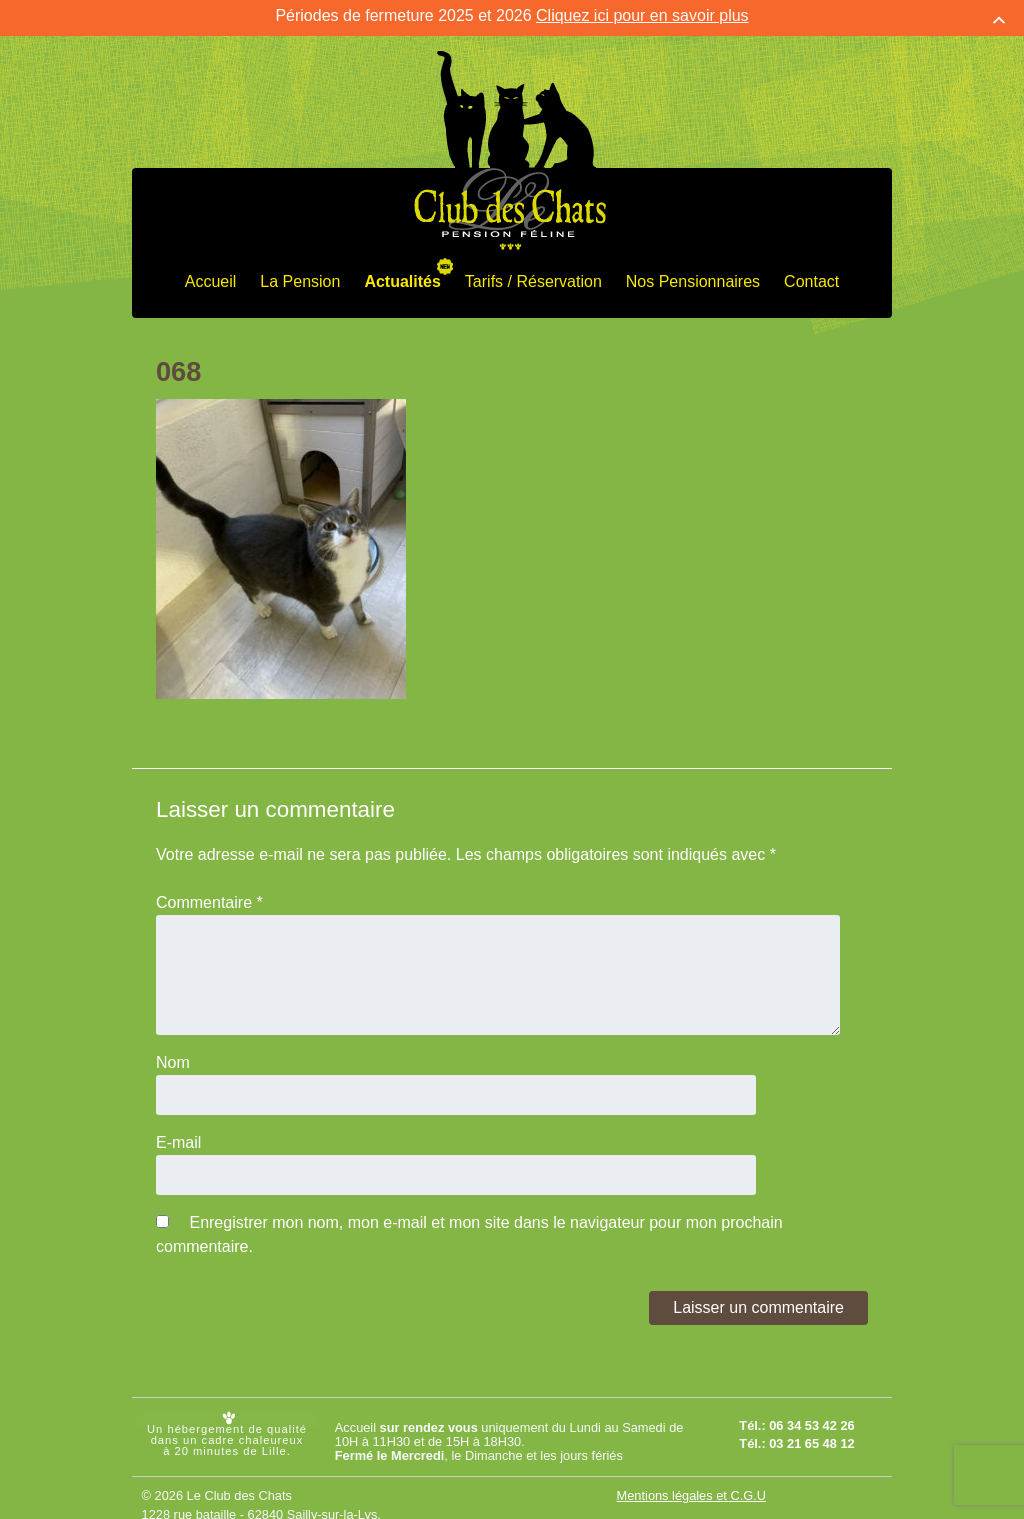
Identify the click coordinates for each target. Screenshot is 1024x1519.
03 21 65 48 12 (811, 1429)
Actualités (402, 268)
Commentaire (209, 888)
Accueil (211, 268)
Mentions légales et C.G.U (691, 1482)
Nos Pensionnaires (693, 268)
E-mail (178, 1128)
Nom (173, 1048)
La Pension (300, 268)
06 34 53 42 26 (811, 1412)
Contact (811, 268)
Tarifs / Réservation (533, 268)
